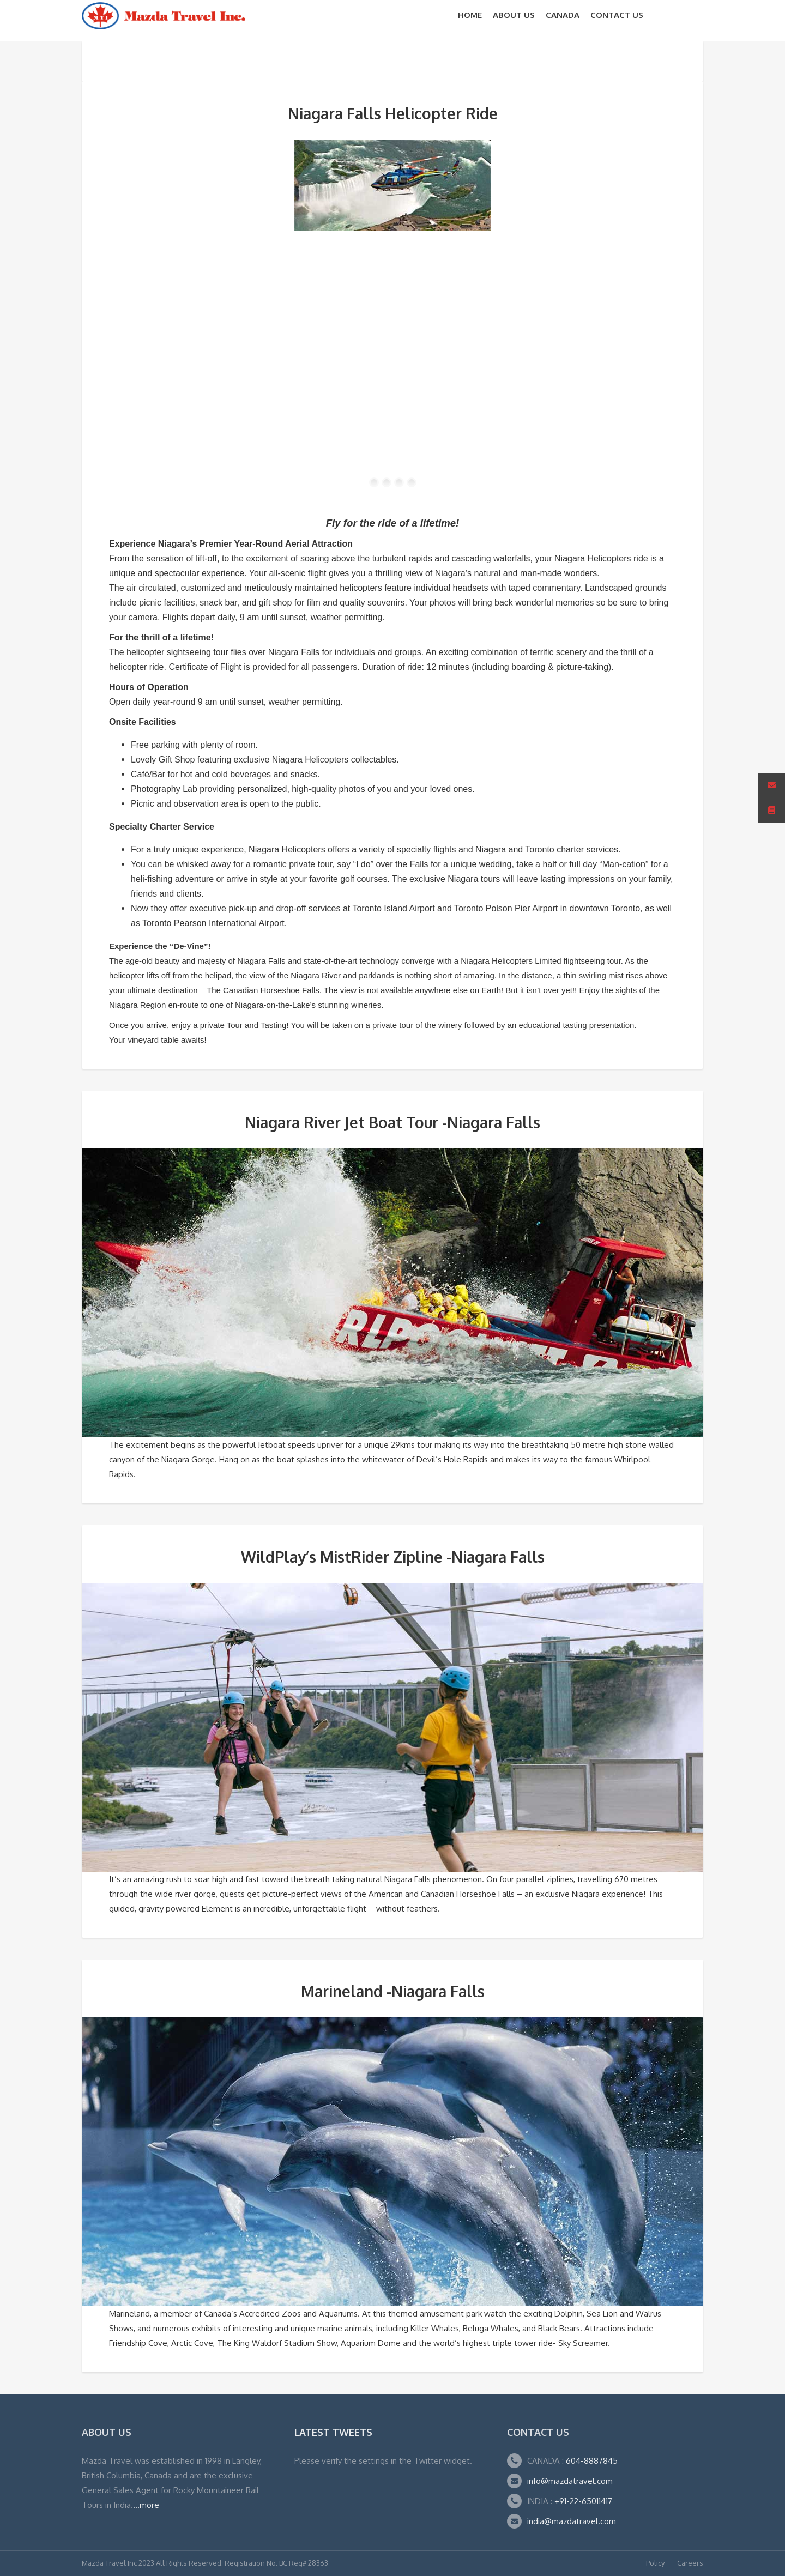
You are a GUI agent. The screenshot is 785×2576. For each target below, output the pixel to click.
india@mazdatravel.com (571, 2521)
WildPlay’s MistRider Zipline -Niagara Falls (393, 1557)
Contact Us (616, 15)
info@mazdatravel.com (570, 2481)
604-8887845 (591, 2461)
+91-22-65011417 (583, 2501)
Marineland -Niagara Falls (393, 1991)
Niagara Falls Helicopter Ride (393, 113)
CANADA (562, 15)
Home (470, 15)
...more (146, 2505)
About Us (514, 15)
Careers (690, 2563)
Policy (655, 2563)
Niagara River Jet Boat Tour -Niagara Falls (392, 1122)
